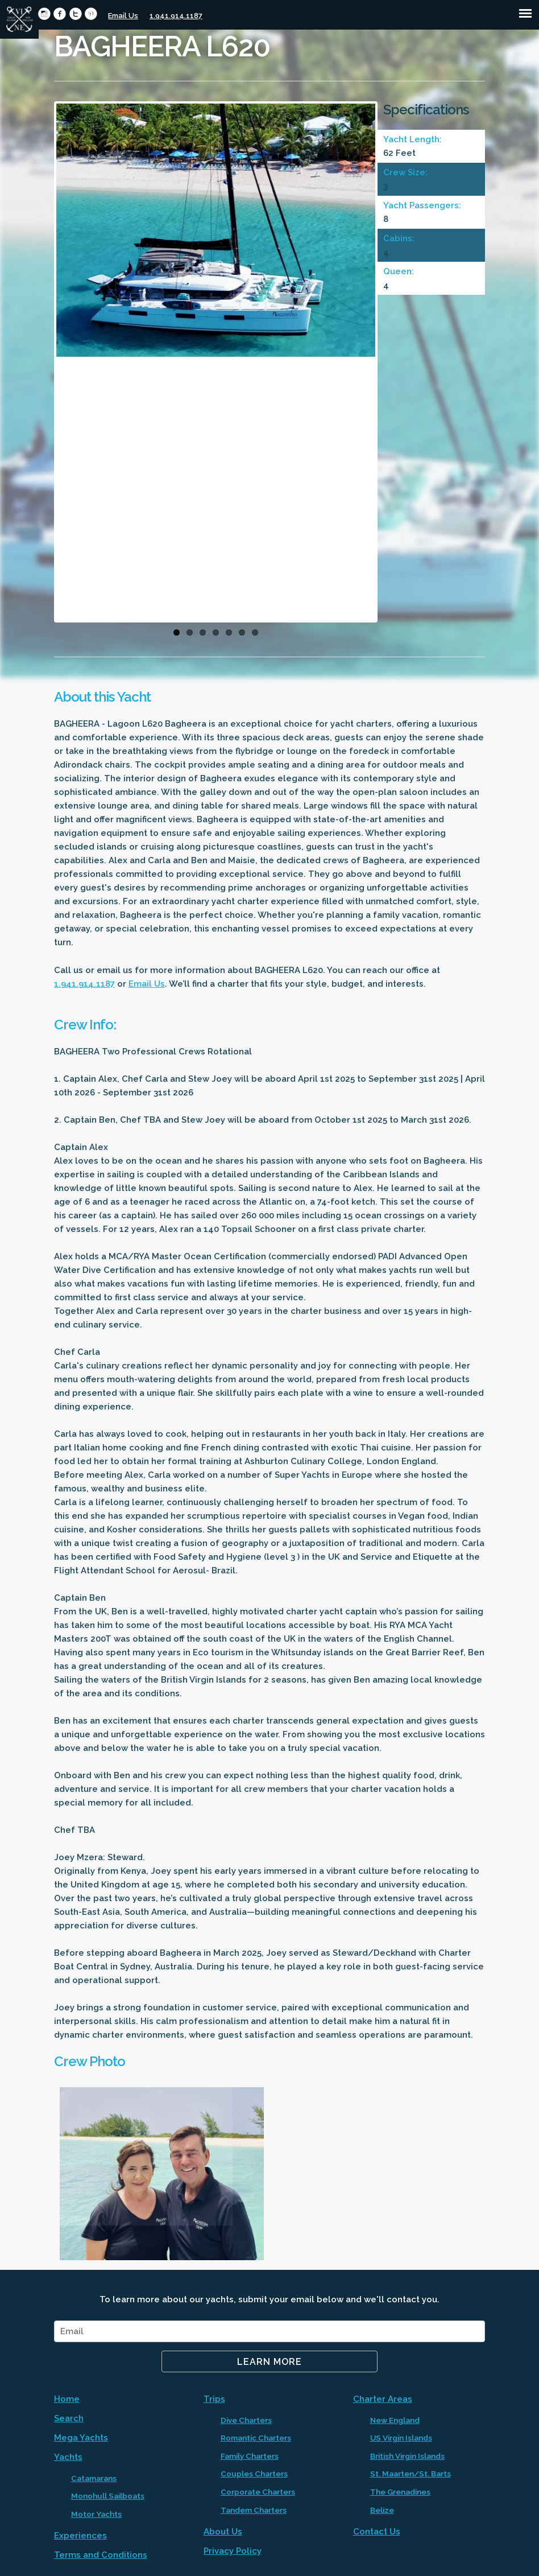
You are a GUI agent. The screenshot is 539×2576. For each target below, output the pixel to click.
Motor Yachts (96, 2514)
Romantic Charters (256, 2437)
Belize (382, 2510)
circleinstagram (44, 14)
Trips (214, 2399)
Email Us (123, 15)
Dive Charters (246, 2420)
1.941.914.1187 (176, 15)
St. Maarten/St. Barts (410, 2473)
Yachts (68, 2457)
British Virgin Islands (407, 2455)
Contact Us (376, 2531)
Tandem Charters (254, 2510)
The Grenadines (400, 2491)
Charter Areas (382, 2399)
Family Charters (250, 2455)
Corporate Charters (258, 2491)
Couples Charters (254, 2473)
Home (67, 2399)
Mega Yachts (81, 2438)
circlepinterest (91, 14)
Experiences (80, 2535)
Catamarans (94, 2478)
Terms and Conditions (100, 2555)
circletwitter (75, 14)
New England (395, 2420)
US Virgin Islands (401, 2437)
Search (69, 2418)
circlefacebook (59, 14)
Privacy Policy (233, 2551)
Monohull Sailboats (107, 2495)
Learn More (269, 2361)
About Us (223, 2531)
